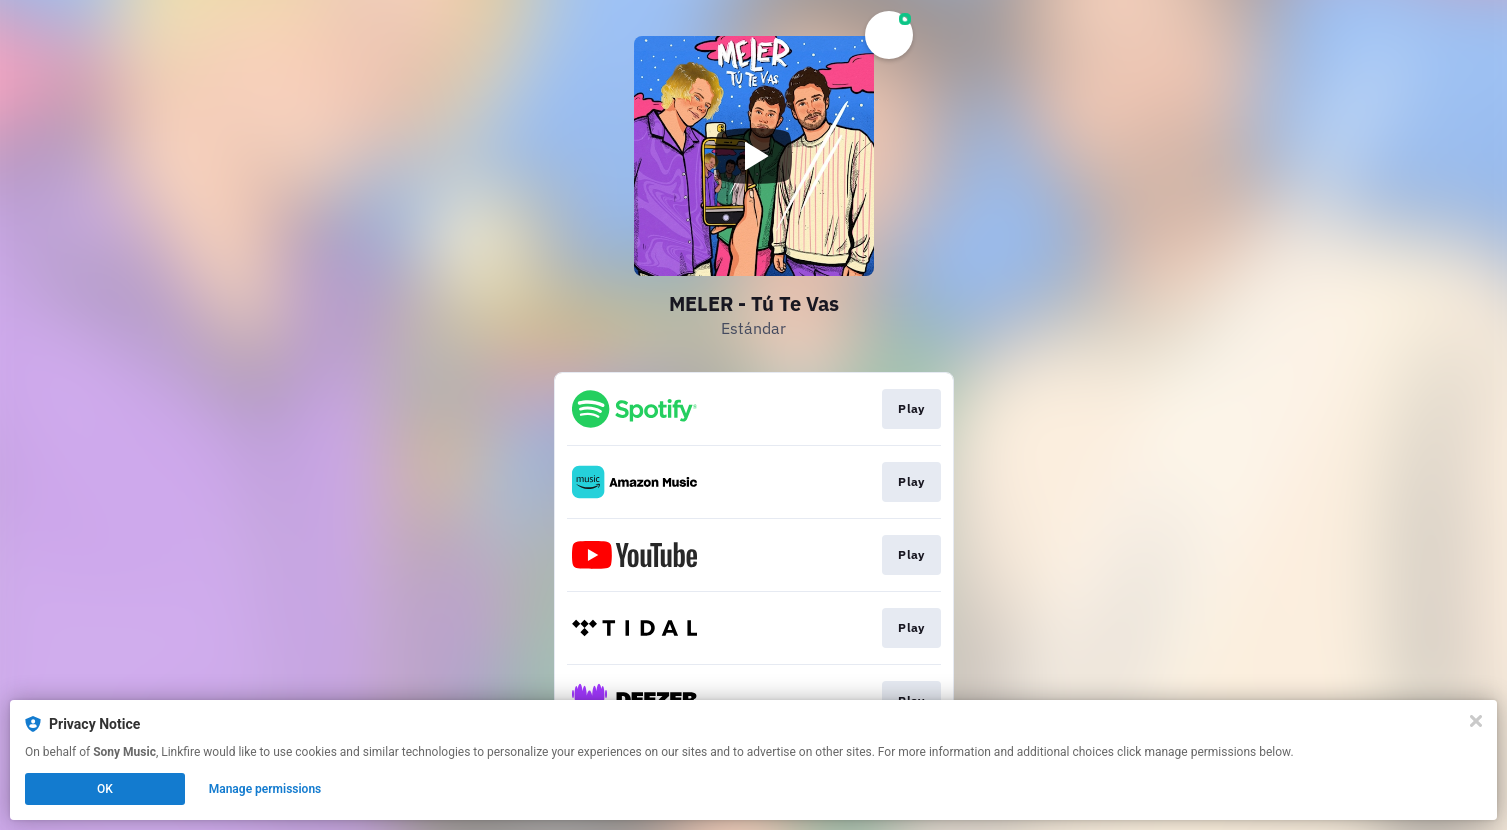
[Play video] (754, 156)
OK (105, 789)
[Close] (1476, 721)
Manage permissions (265, 789)
